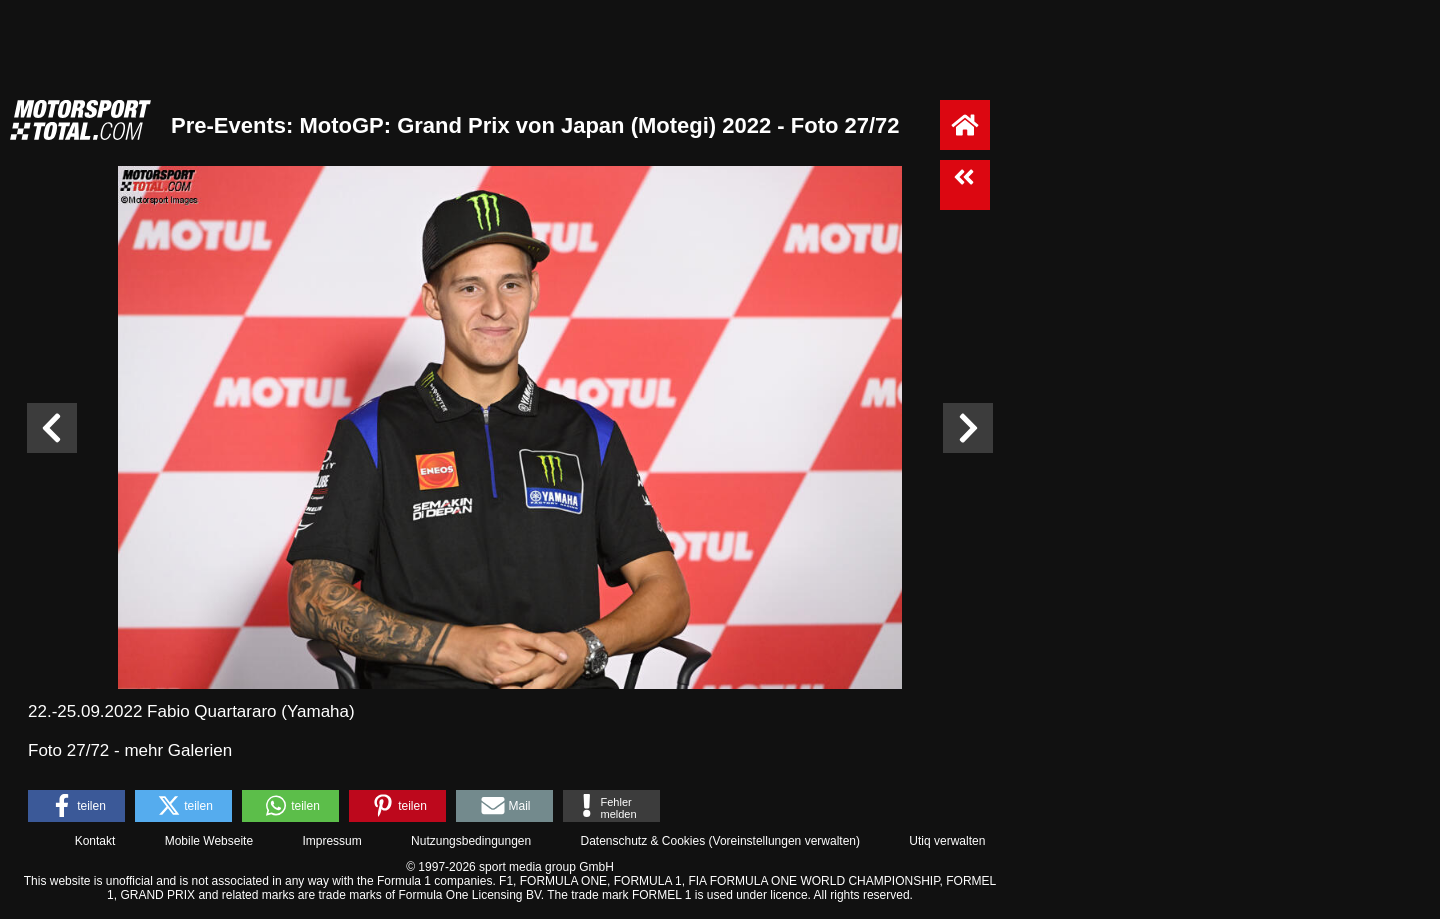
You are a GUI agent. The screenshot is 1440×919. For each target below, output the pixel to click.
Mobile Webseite (209, 841)
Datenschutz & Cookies (642, 841)
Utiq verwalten (947, 841)
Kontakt (95, 841)
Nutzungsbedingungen (471, 841)
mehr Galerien (178, 750)
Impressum (331, 841)
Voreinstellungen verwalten (784, 841)
